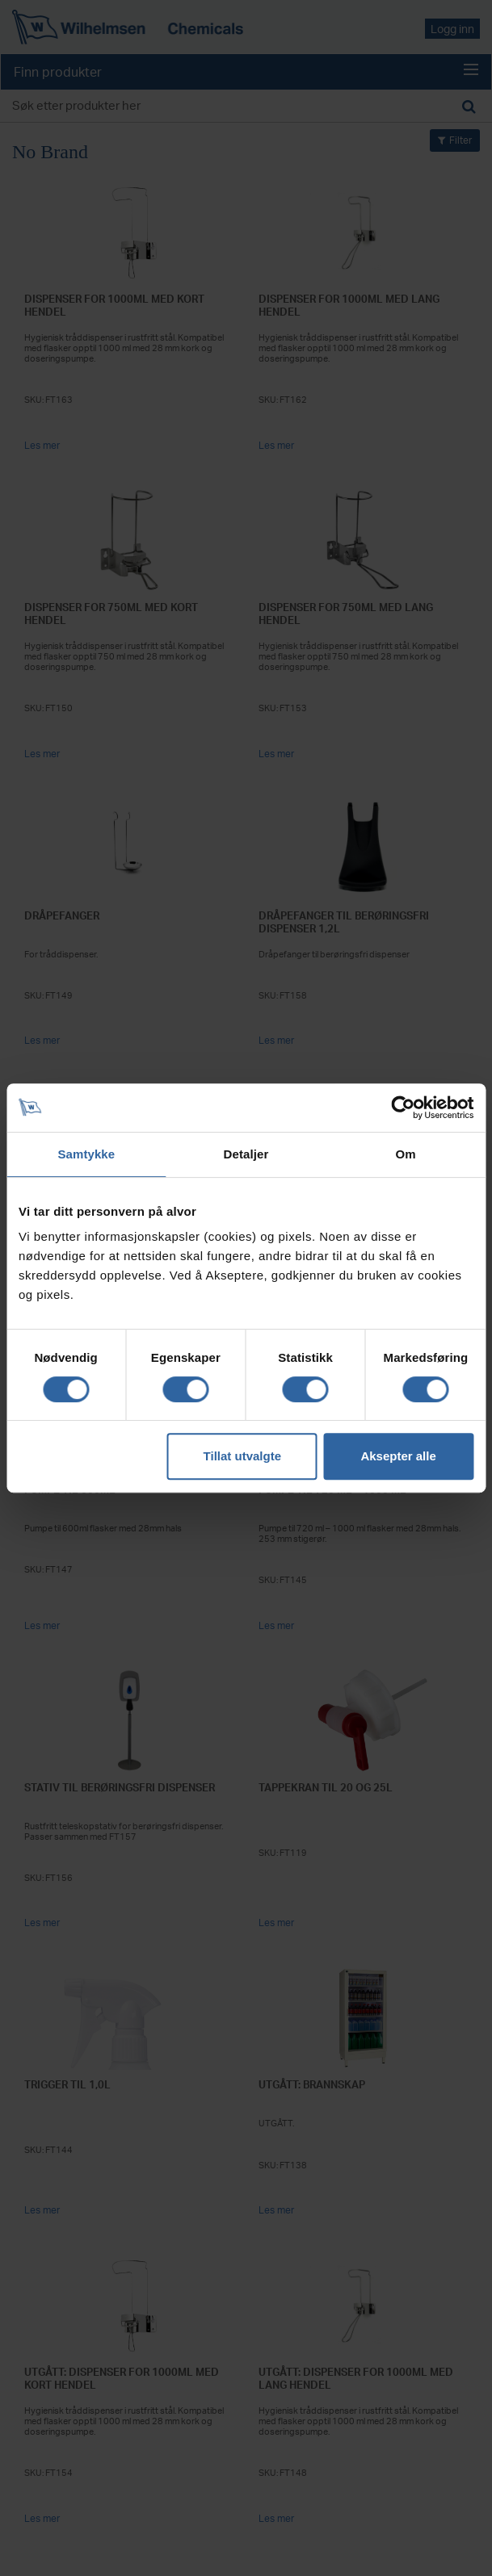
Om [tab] (406, 1154)
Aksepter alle (397, 1456)
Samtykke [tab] (86, 1154)
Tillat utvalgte (242, 1456)
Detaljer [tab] (246, 1154)
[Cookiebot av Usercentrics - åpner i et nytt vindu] (402, 1107)
